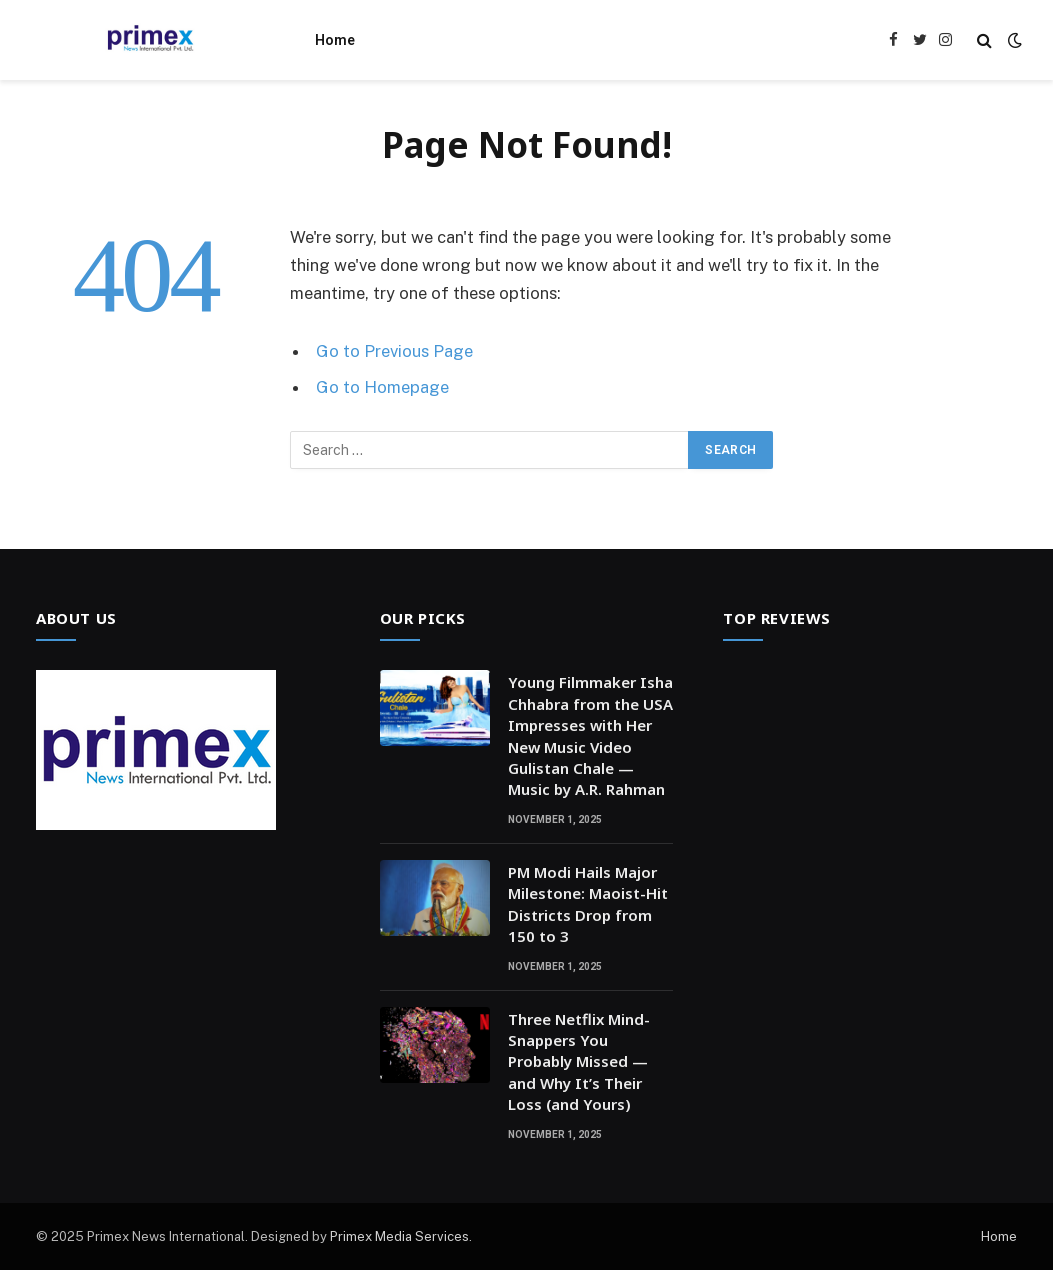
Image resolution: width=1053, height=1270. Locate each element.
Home (335, 40)
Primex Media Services (399, 1236)
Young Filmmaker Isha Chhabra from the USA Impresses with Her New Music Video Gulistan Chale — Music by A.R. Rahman (590, 735)
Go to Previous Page (394, 351)
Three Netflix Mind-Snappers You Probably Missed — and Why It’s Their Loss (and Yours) (579, 1062)
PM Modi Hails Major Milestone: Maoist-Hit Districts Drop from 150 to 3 (588, 904)
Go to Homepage (382, 387)
